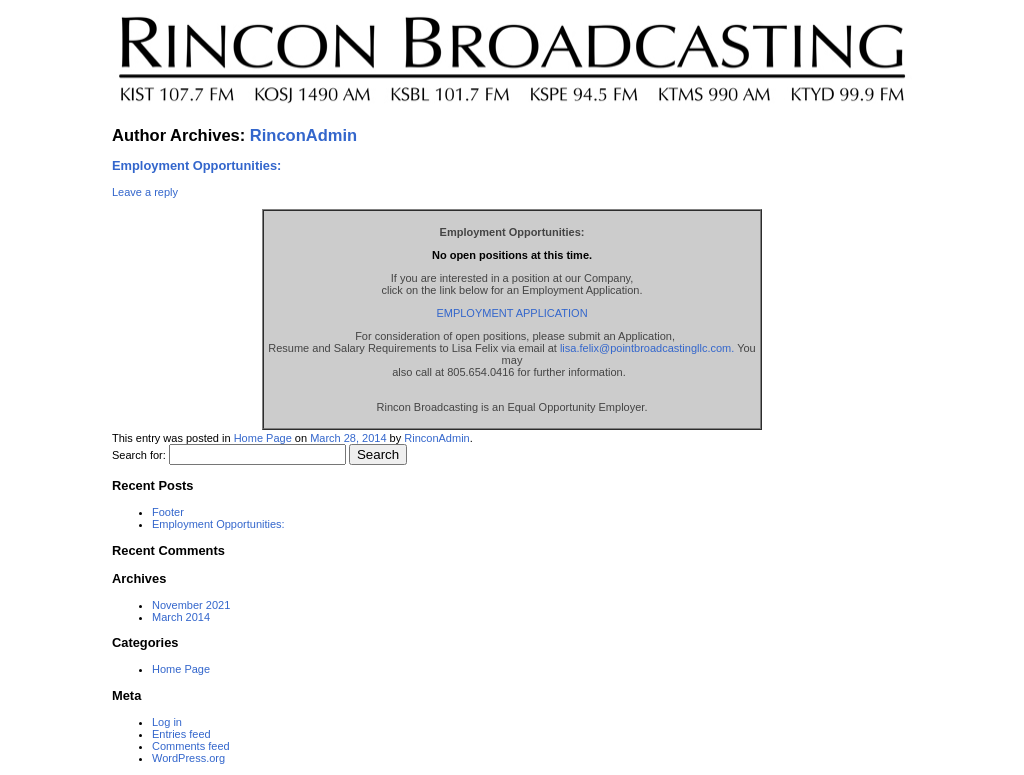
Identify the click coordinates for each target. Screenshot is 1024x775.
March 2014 (181, 617)
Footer (168, 512)
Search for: (139, 455)
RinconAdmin (303, 135)
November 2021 (191, 605)
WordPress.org (188, 758)
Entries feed (181, 734)
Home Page (263, 438)
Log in (167, 722)
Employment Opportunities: (196, 165)
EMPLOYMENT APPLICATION (511, 313)
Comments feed (191, 746)
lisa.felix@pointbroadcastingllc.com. (647, 348)
